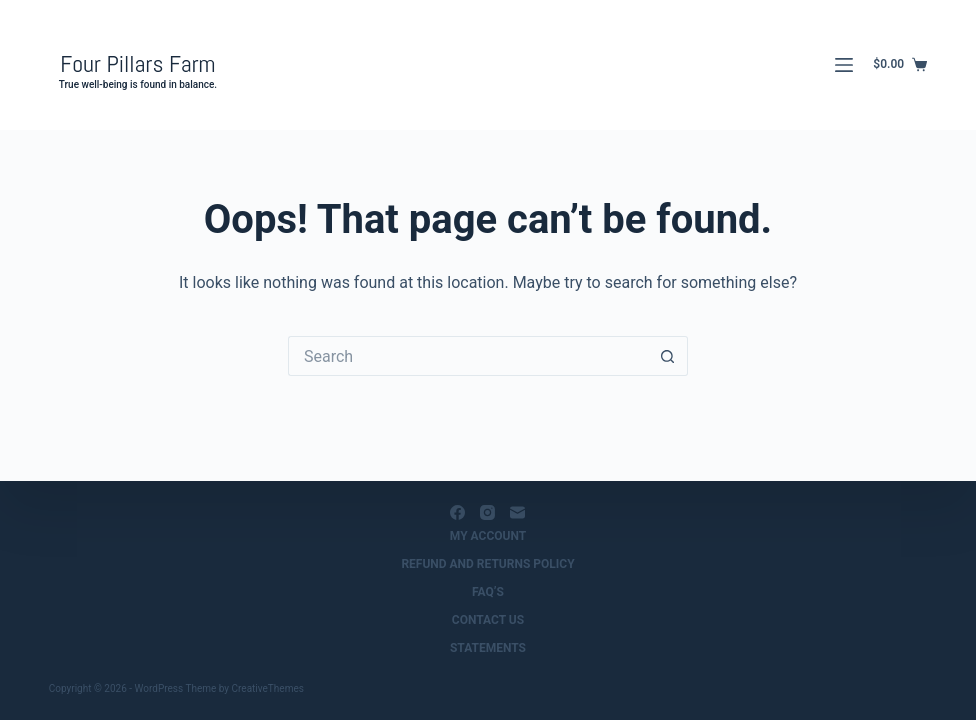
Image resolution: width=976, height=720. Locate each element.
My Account (488, 536)
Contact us (488, 620)
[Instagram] (487, 512)
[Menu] (844, 65)
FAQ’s (488, 592)
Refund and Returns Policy (487, 564)
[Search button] (668, 356)
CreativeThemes (268, 688)
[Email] (517, 512)
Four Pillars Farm (137, 63)
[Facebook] (457, 512)
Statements (488, 648)
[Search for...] (468, 356)
